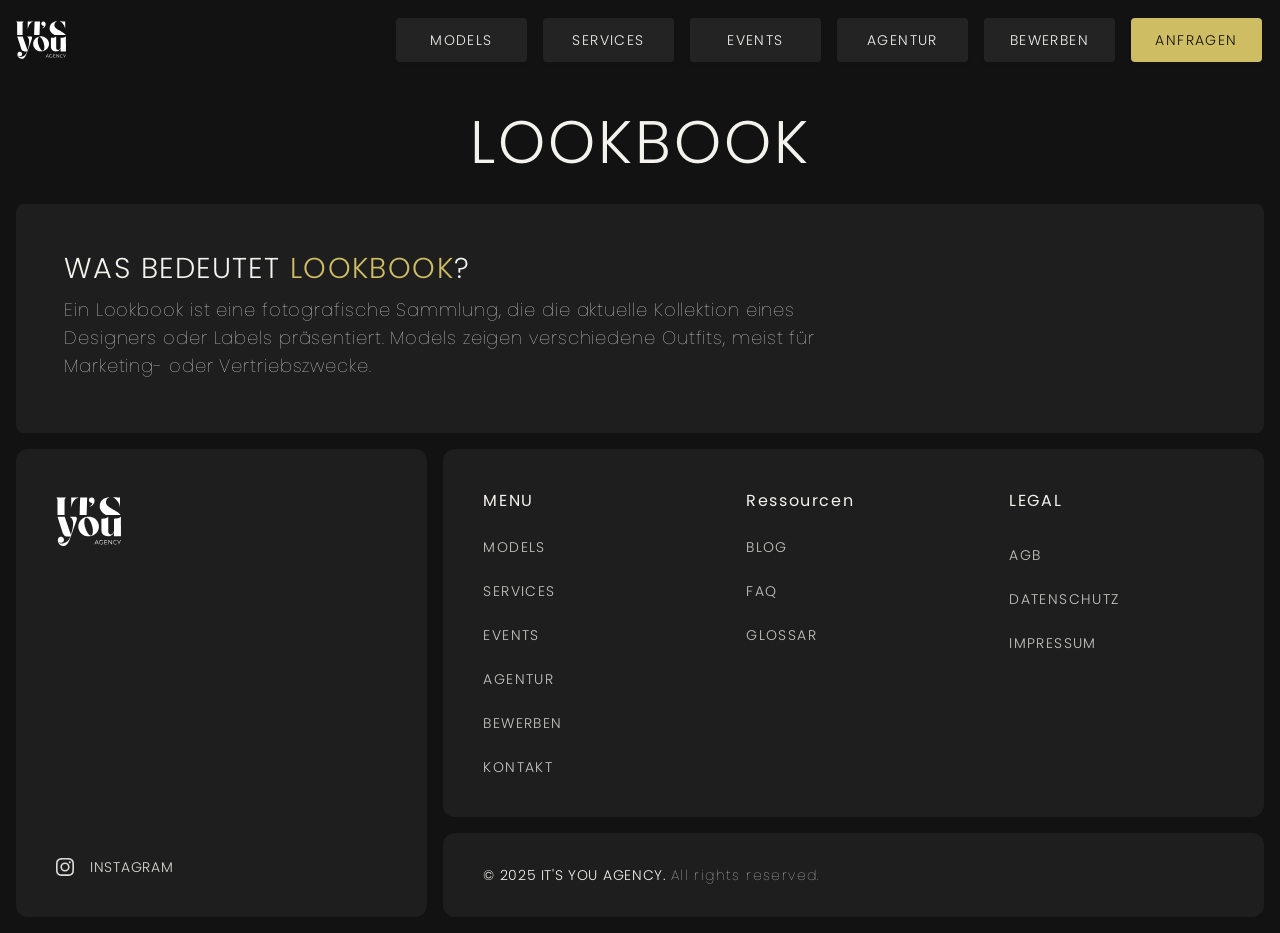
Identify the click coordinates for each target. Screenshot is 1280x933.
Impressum (1053, 643)
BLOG (767, 547)
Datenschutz (1064, 599)
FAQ (761, 591)
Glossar (781, 635)
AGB (1025, 555)
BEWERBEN (522, 723)
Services (519, 591)
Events (511, 635)
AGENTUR (518, 679)
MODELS (514, 547)
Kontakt (518, 767)
